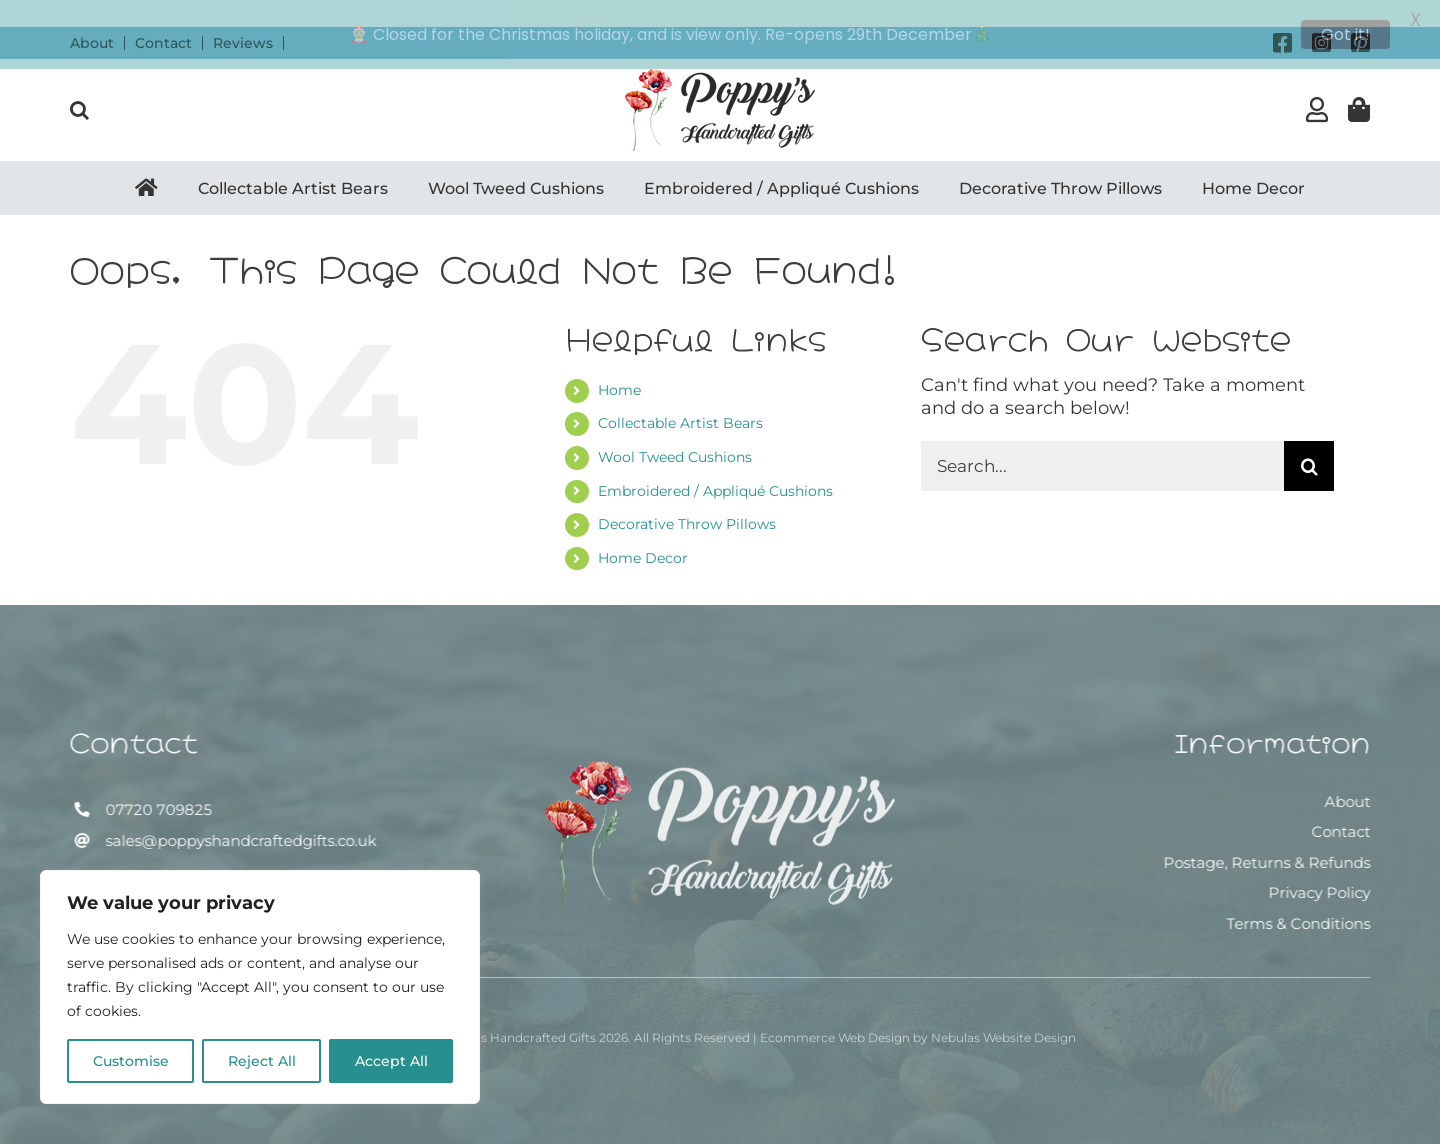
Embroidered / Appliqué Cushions (715, 464)
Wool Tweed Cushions (675, 430)
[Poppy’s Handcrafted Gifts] (720, 749)
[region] (260, 987)
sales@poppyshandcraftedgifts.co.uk (238, 814)
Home (619, 363)
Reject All (262, 1061)
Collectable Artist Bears (680, 397)
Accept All (391, 1061)
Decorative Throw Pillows (687, 498)
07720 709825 (156, 783)
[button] (79, 83)
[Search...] (1102, 439)
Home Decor (643, 531)
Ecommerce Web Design (835, 1017)
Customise (131, 1061)
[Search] (1309, 439)
